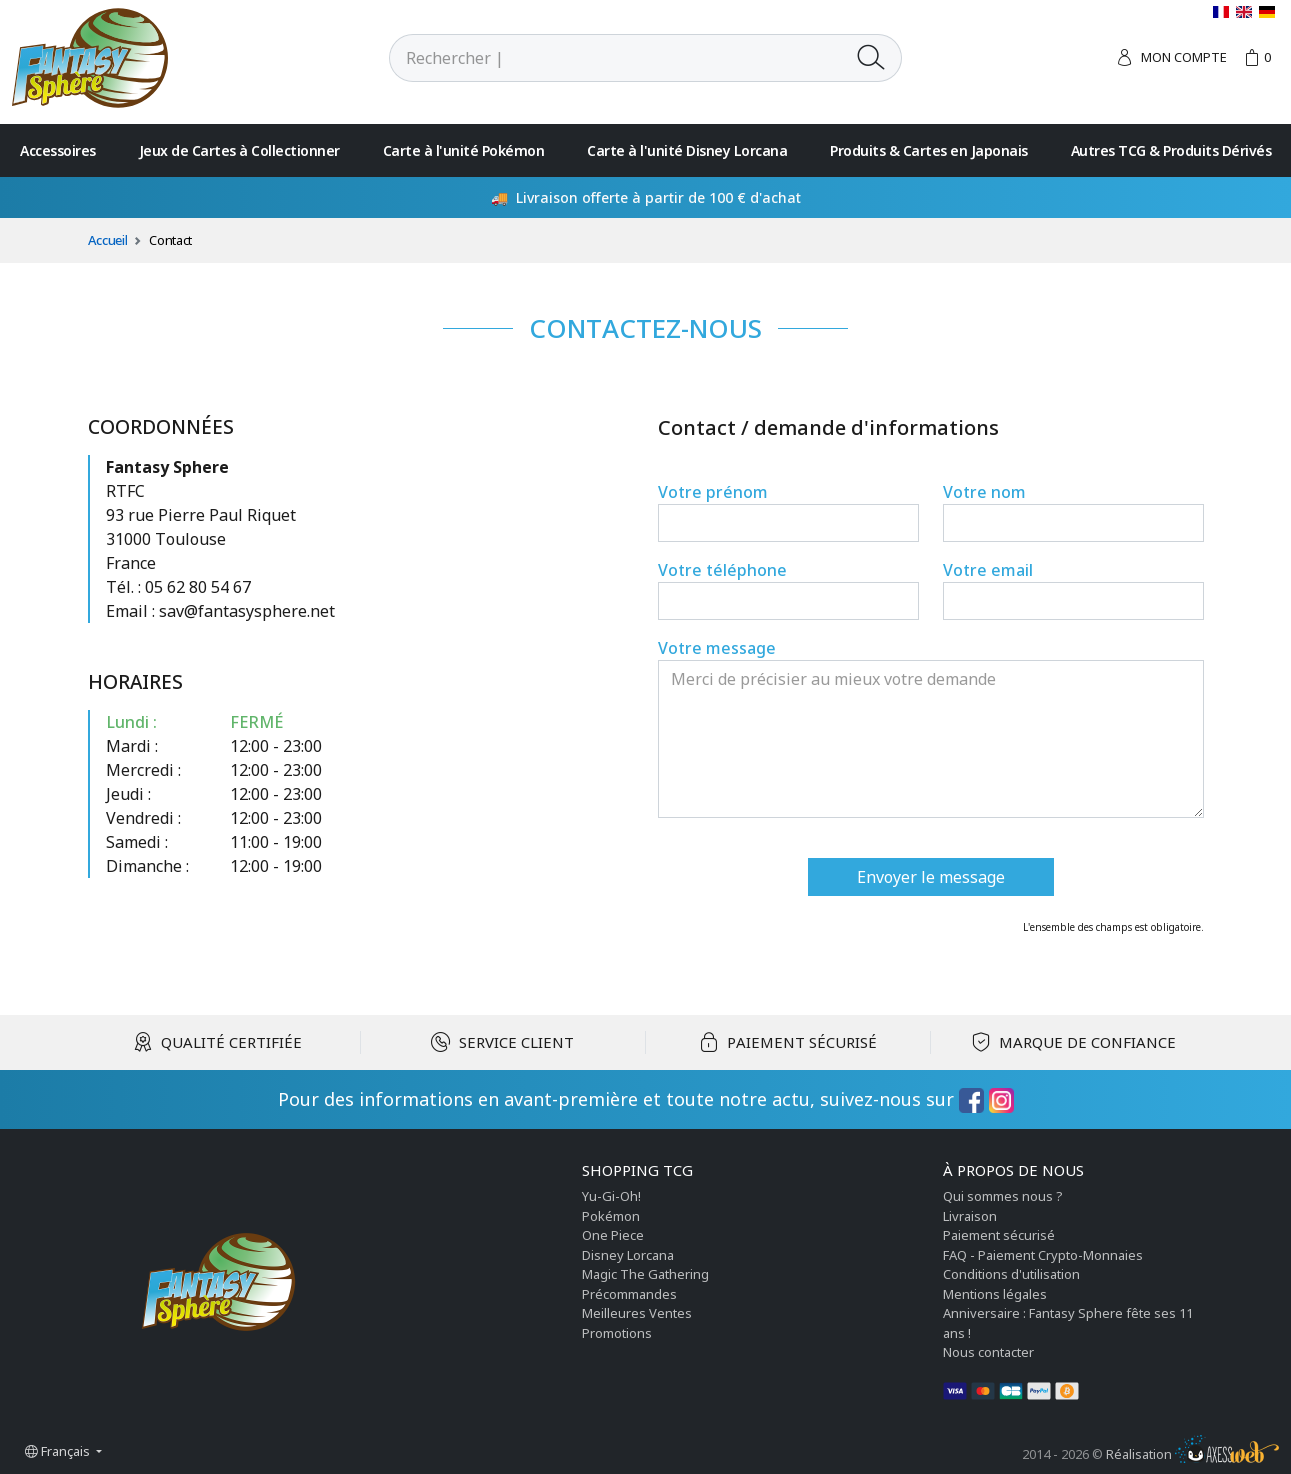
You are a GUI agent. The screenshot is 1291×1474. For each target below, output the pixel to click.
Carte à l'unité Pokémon (464, 150)
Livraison (970, 1216)
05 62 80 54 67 (198, 587)
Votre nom (984, 492)
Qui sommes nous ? (1003, 1196)
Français (59, 1451)
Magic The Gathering (645, 1274)
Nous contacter (988, 1352)
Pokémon (611, 1216)
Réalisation (1192, 1454)
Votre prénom (713, 492)
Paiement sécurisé (999, 1235)
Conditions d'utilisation (1011, 1274)
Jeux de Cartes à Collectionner (239, 150)
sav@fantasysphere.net (247, 611)
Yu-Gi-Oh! (611, 1196)
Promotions (617, 1333)
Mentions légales (995, 1294)
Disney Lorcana (628, 1255)
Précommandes (629, 1294)
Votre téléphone (722, 570)
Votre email (988, 570)
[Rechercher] (616, 58)
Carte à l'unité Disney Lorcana (687, 150)
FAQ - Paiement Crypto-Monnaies (1043, 1255)
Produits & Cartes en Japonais (929, 150)
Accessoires (58, 150)
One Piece (613, 1235)
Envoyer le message (931, 877)
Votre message (717, 648)
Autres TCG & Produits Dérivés (1171, 150)
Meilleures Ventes (637, 1313)
